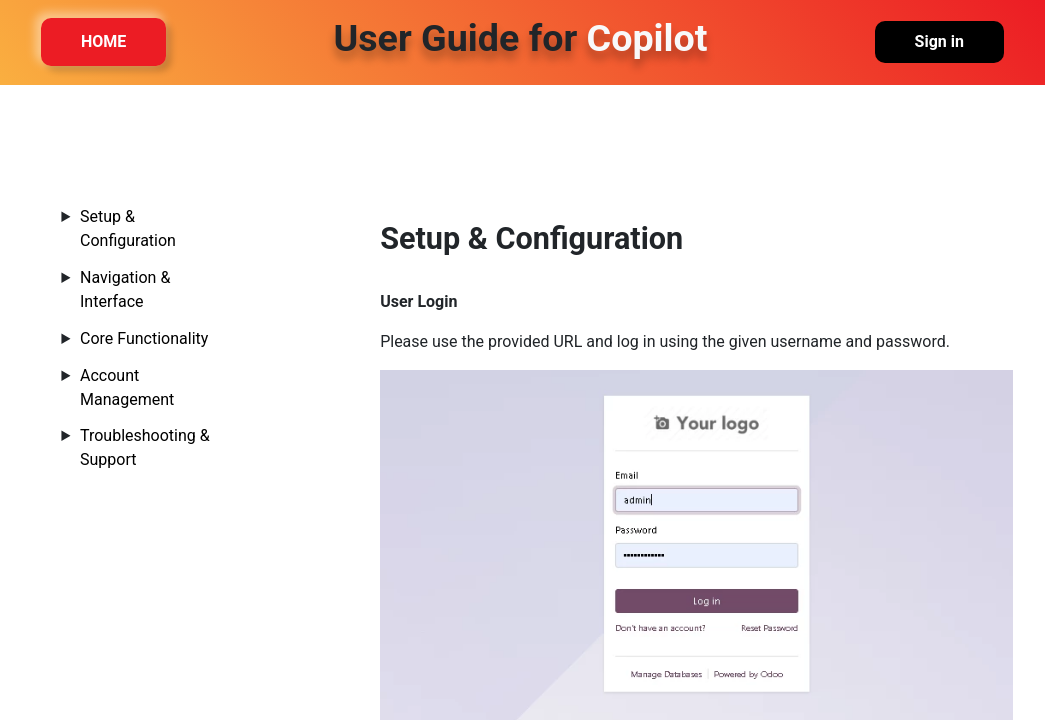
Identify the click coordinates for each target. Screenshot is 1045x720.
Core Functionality (144, 338)
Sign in (939, 42)
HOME (103, 42)
